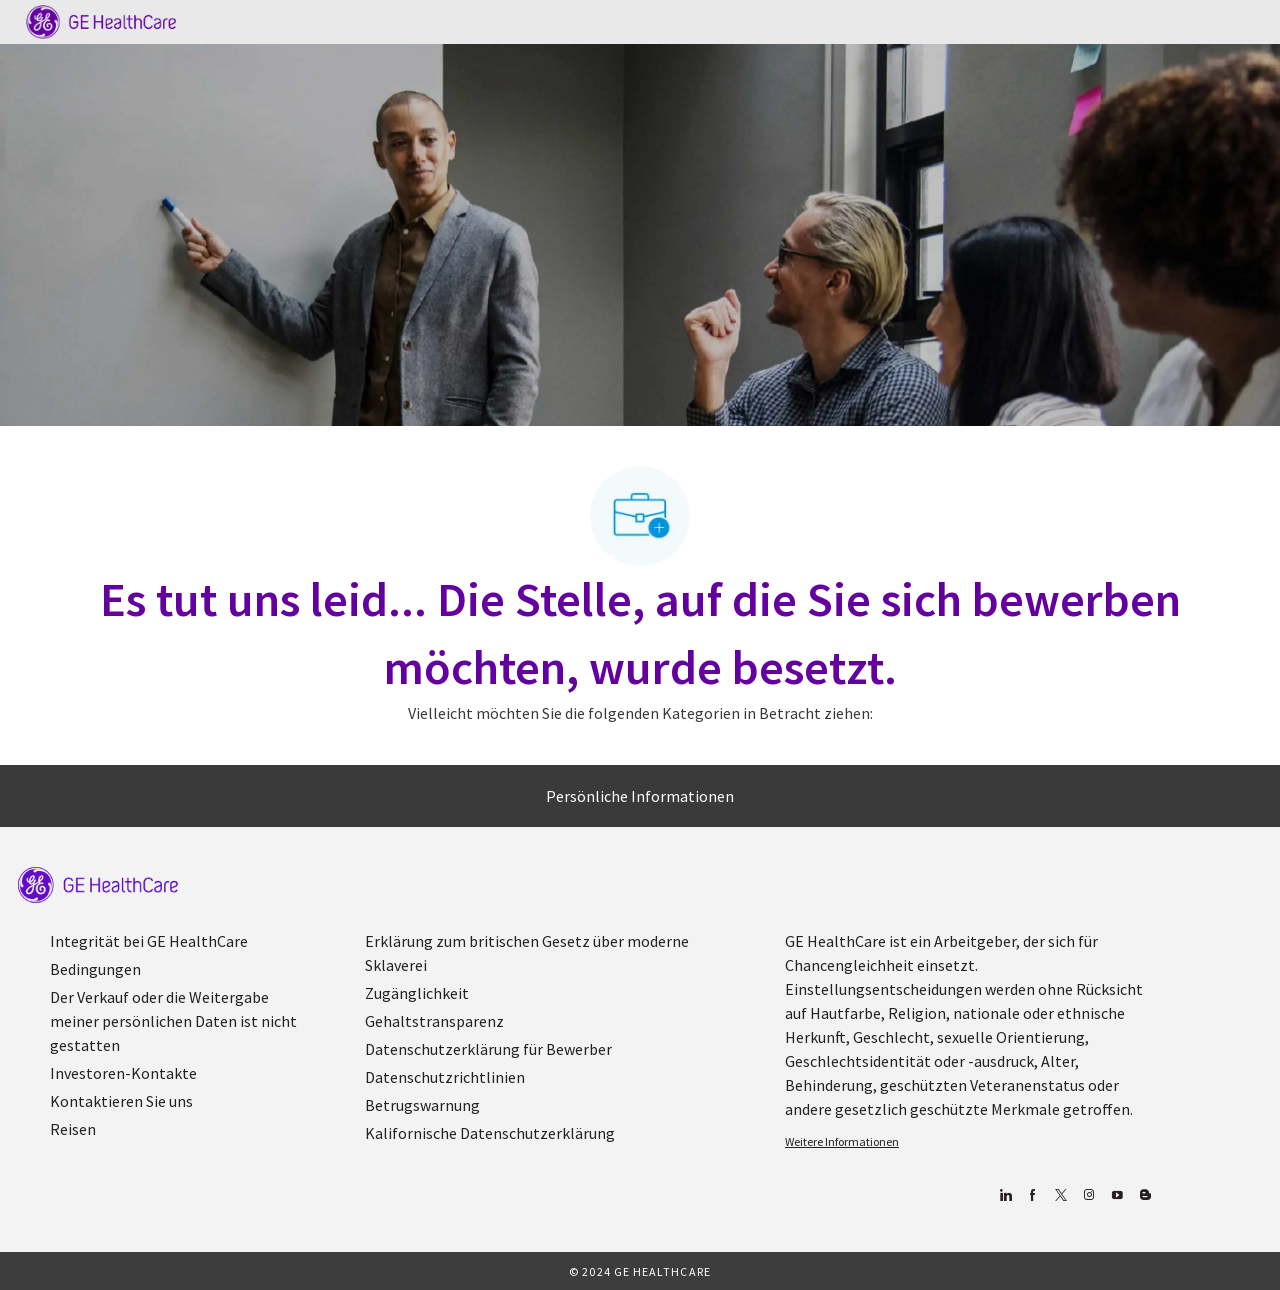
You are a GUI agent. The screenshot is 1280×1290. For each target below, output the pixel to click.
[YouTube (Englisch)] (1116, 1195)
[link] (98, 885)
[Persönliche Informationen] (640, 796)
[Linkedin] (1004, 1195)
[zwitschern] (1060, 1195)
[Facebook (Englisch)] (1032, 1195)
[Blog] (1088, 1195)
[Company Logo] (101, 20)
